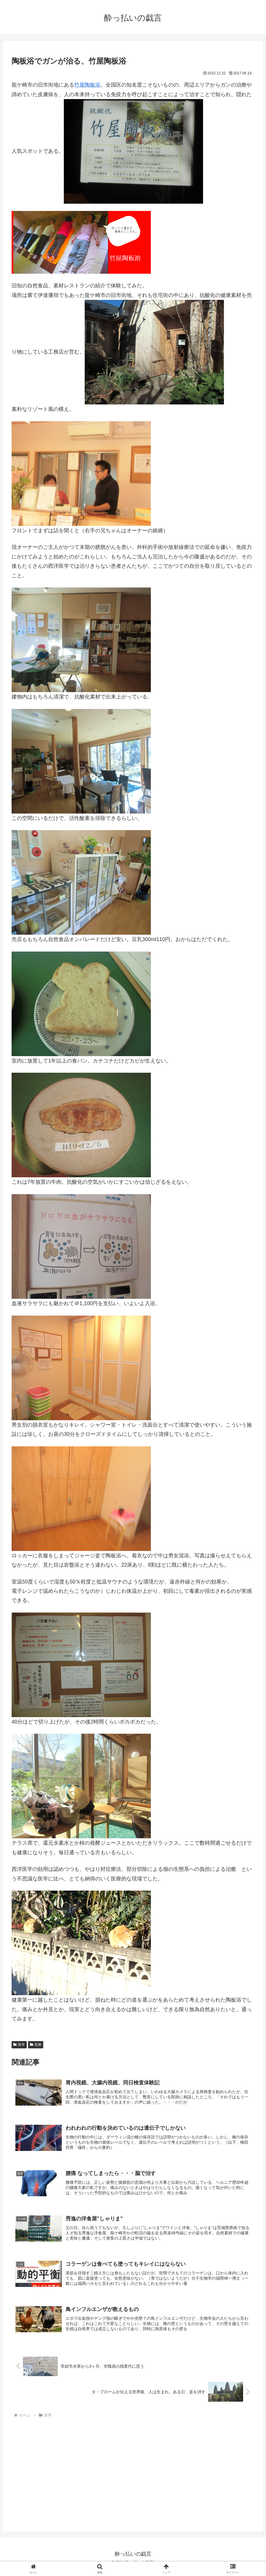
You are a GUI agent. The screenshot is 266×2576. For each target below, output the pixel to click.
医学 (19, 2045)
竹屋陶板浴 (87, 85)
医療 (35, 2045)
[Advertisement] (60, 2475)
